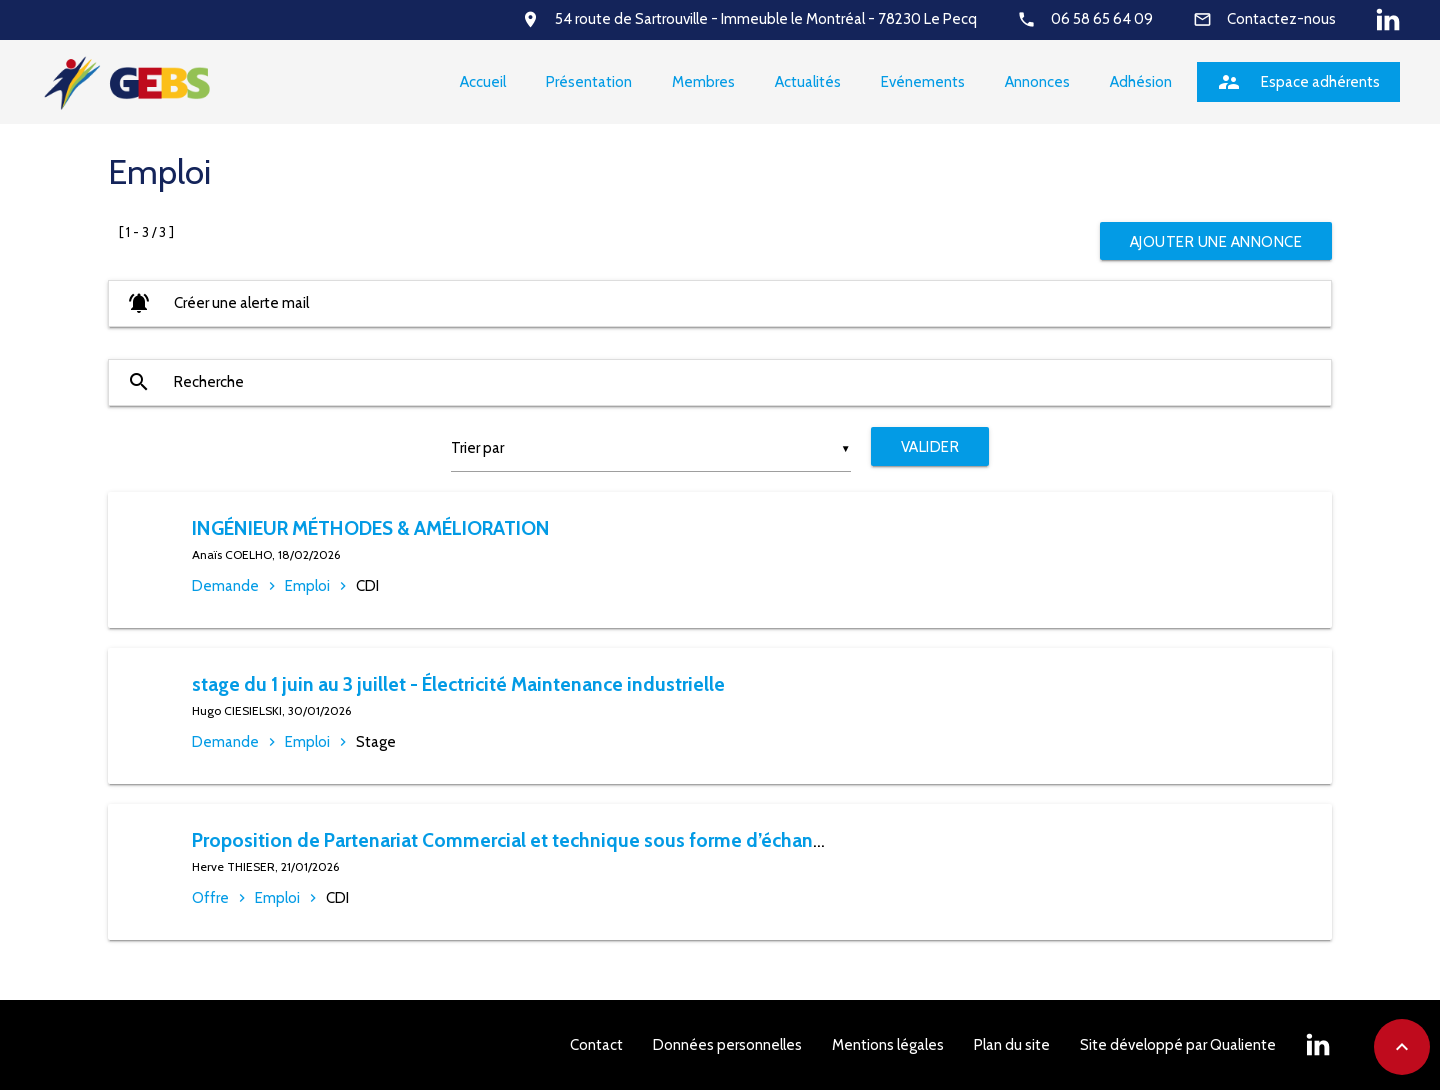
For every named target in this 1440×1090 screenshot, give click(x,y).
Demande (225, 586)
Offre (210, 898)
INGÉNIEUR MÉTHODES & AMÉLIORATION (371, 528)
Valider (930, 447)
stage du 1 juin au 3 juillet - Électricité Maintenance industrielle (458, 684)
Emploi (307, 586)
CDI (367, 586)
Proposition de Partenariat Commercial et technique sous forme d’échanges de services (568, 840)
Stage (376, 742)
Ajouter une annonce (1216, 242)
